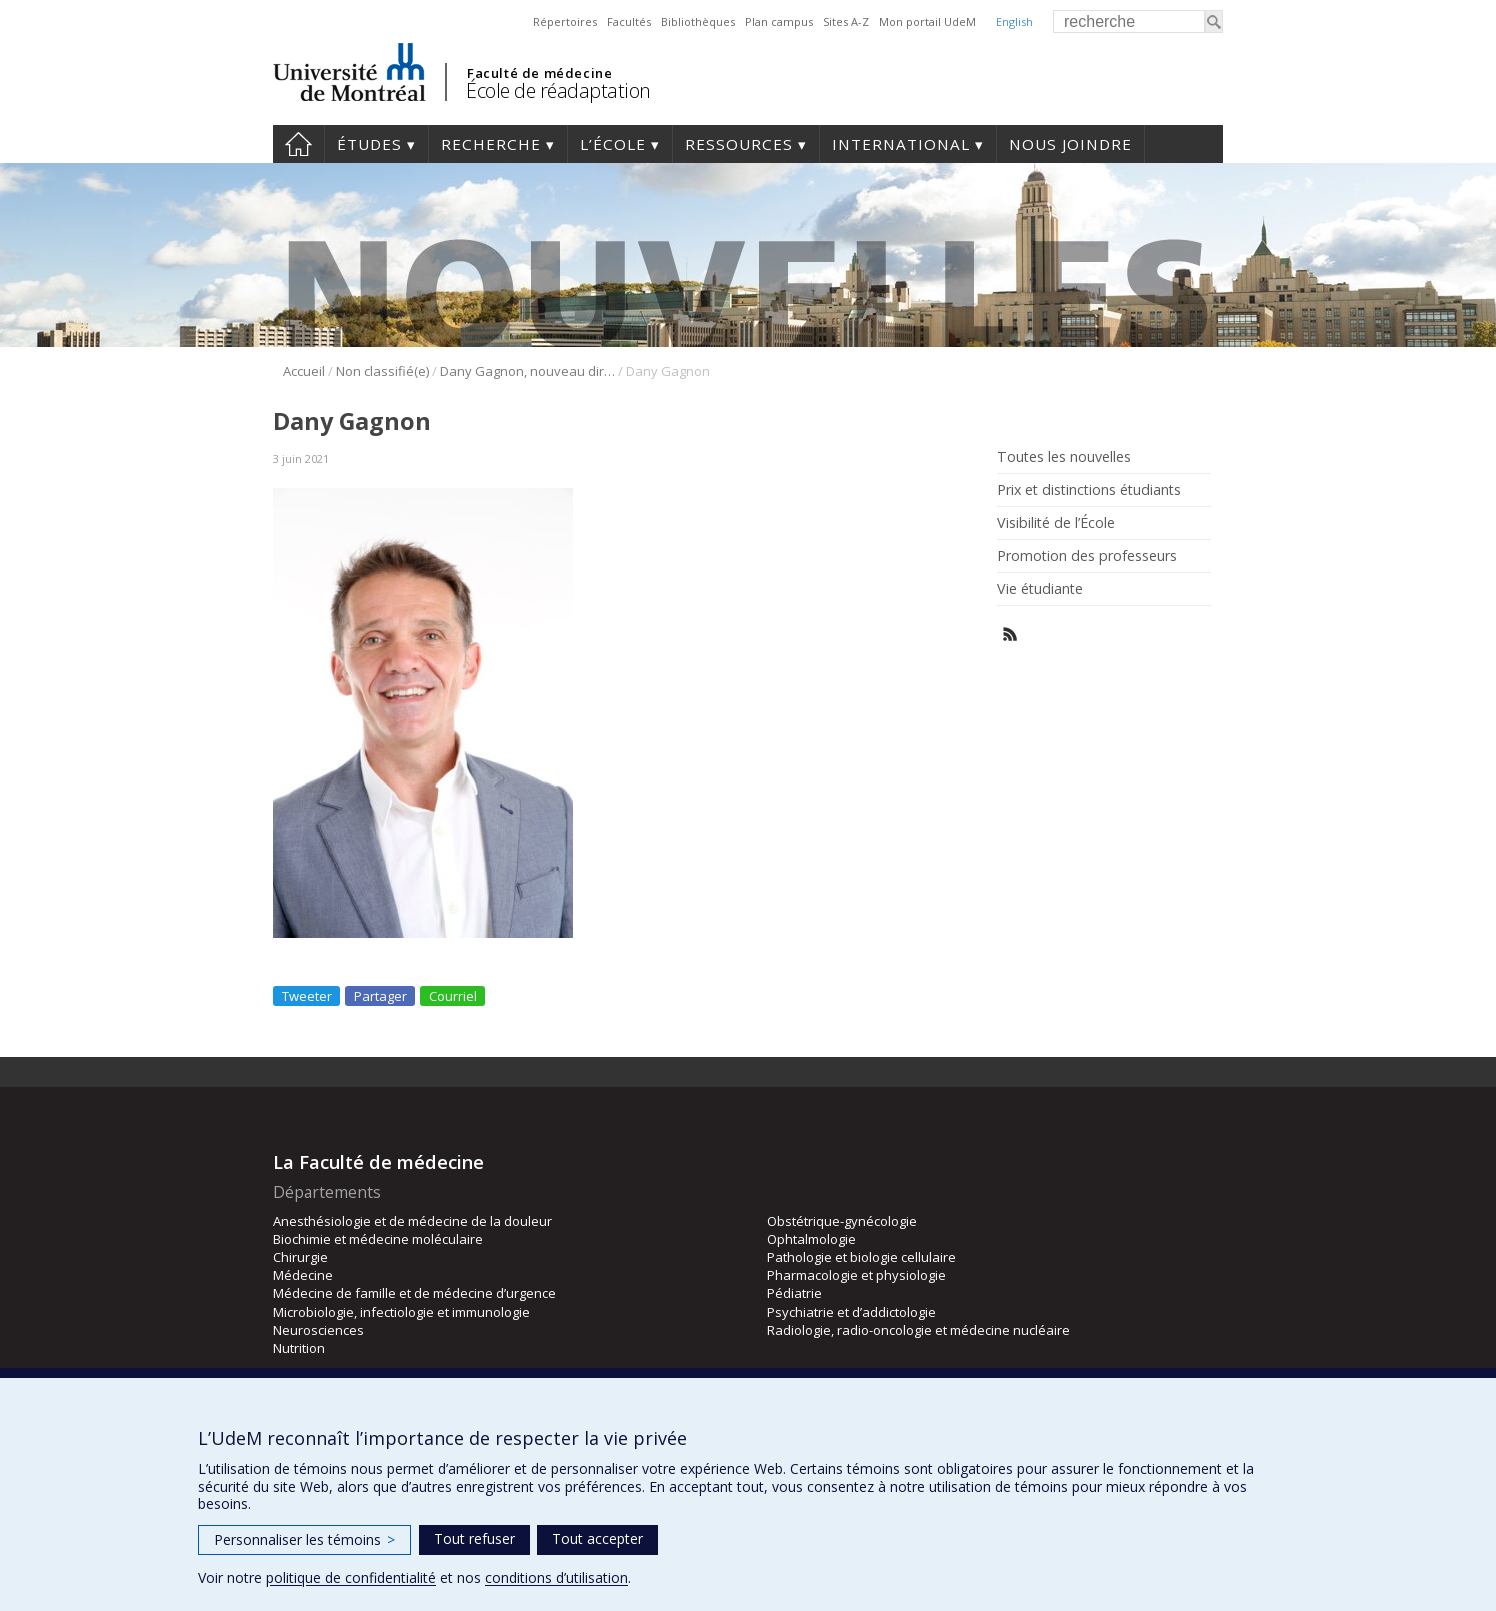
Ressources (739, 144)
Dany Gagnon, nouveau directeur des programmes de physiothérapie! (527, 371)
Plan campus (779, 21)
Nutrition (299, 1348)
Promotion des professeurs (1087, 556)
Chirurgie (300, 1257)
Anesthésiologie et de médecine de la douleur (412, 1221)
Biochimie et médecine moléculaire (378, 1239)
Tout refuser (474, 1538)
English (1014, 21)
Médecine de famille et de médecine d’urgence (414, 1293)
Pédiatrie (794, 1293)
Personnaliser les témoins (304, 1539)
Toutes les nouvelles (1064, 457)
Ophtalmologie (811, 1239)
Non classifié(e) (382, 371)
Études (369, 144)
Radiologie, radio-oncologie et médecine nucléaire (918, 1330)
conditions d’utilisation (556, 1577)
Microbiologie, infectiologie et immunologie (401, 1312)
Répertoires (565, 21)
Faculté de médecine (539, 73)
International (901, 144)
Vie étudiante (1040, 589)
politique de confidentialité (351, 1577)
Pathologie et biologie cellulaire (861, 1257)
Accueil (298, 144)
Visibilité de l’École (1056, 523)
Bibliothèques (698, 21)
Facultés (629, 21)
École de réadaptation (558, 90)
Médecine (303, 1275)
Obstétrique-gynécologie (842, 1221)
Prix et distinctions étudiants (1089, 490)
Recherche (491, 144)
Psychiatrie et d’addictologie (851, 1312)
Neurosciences (318, 1330)
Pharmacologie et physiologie (856, 1275)
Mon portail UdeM (927, 21)
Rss (1010, 634)
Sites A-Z (846, 21)
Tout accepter (597, 1538)
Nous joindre (1070, 144)
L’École (613, 144)
